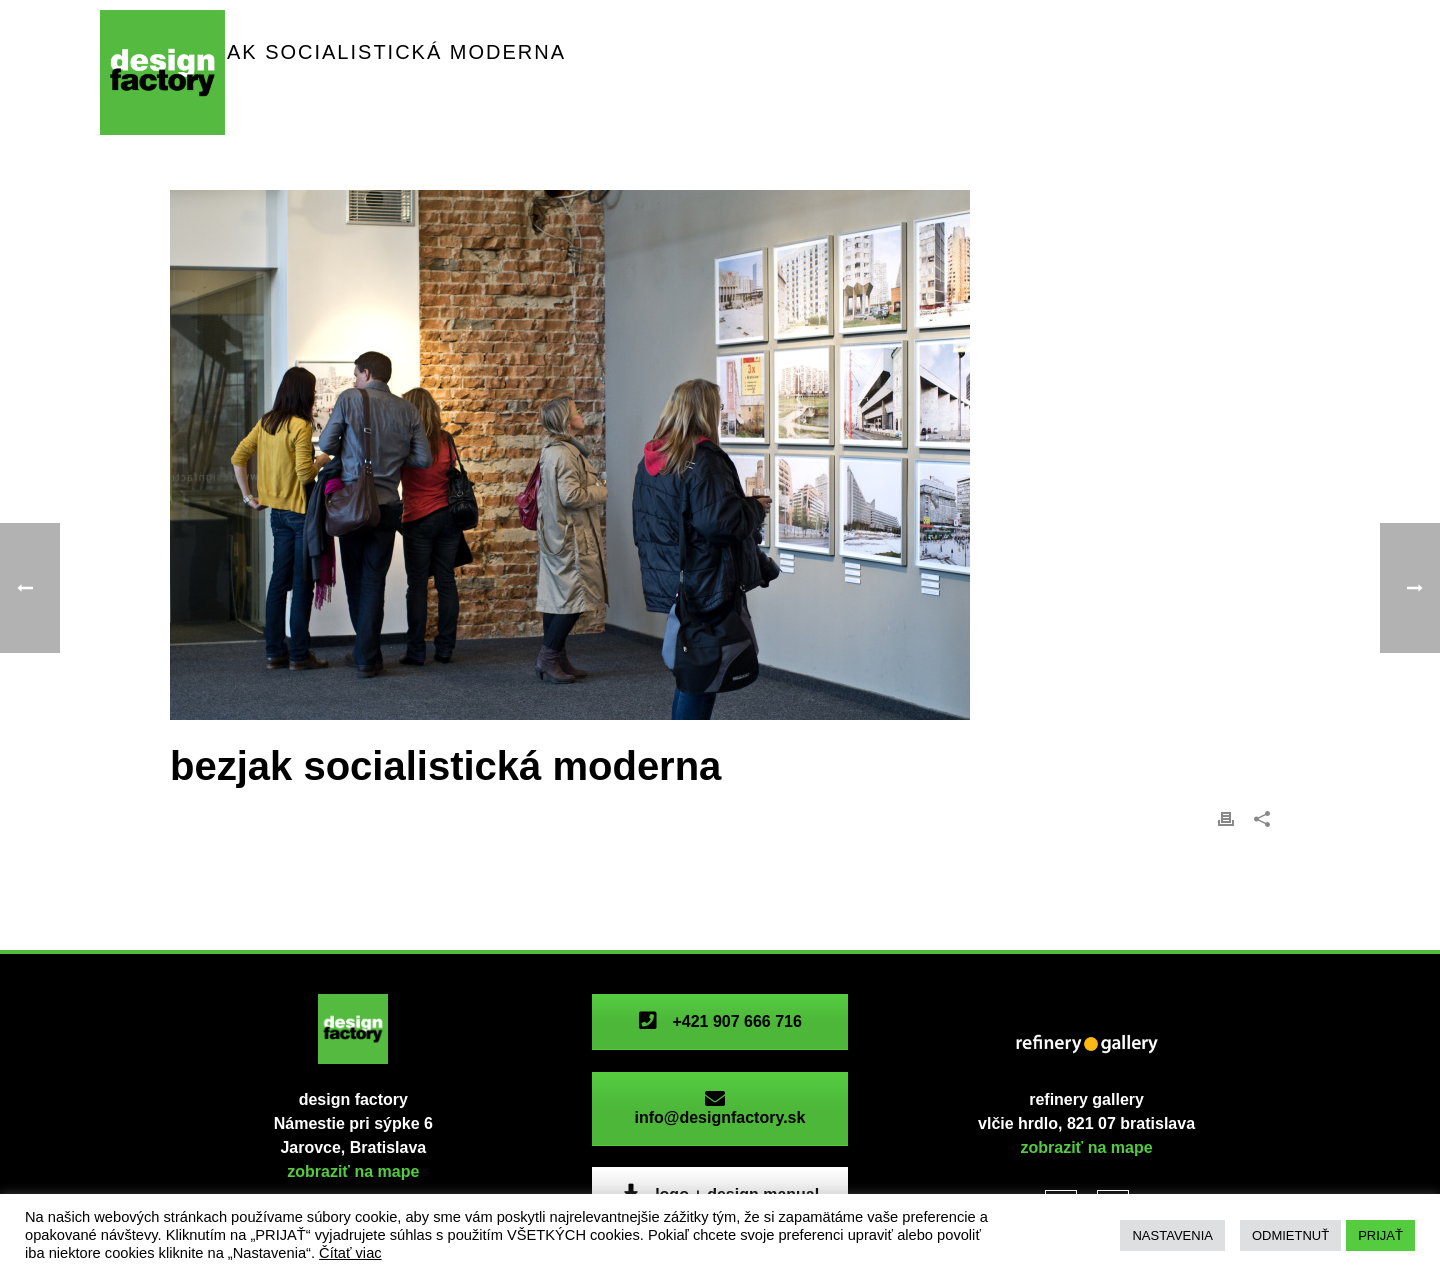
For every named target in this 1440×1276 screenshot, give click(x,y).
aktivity (518, 70)
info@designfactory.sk (719, 1108)
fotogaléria (1155, 70)
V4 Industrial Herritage (366, 111)
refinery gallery (909, 70)
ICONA (613, 70)
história (1041, 70)
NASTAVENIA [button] (1172, 1235)
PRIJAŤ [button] (1380, 1235)
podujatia (412, 70)
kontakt (1268, 70)
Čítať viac (350, 1253)
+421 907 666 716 (720, 1021)
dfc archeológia (743, 70)
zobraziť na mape (353, 1171)
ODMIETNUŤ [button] (1290, 1235)
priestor (303, 70)
